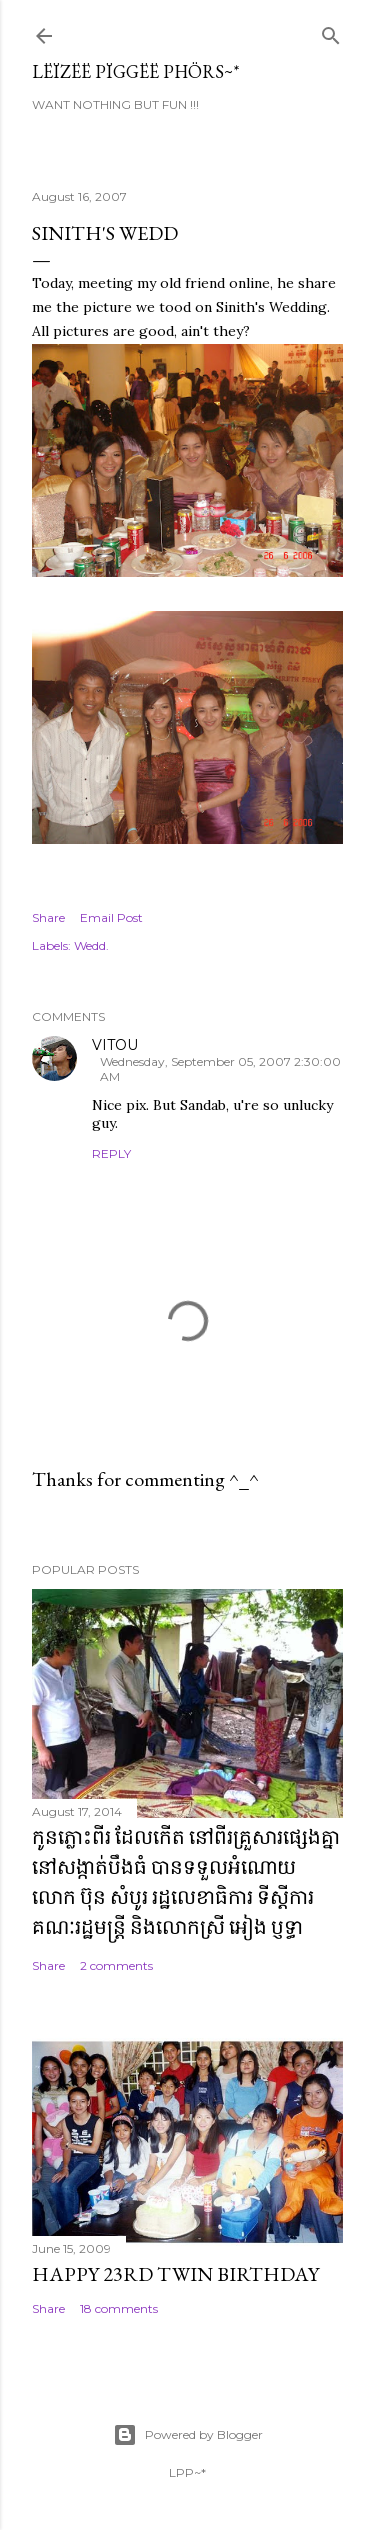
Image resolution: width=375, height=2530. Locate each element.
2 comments (116, 1965)
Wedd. (91, 945)
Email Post (111, 917)
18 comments (119, 2308)
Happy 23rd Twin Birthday (175, 2274)
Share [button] (48, 917)
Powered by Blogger (188, 2435)
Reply (111, 1153)
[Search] (331, 31)
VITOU (115, 1045)
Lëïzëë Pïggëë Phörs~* (136, 71)
